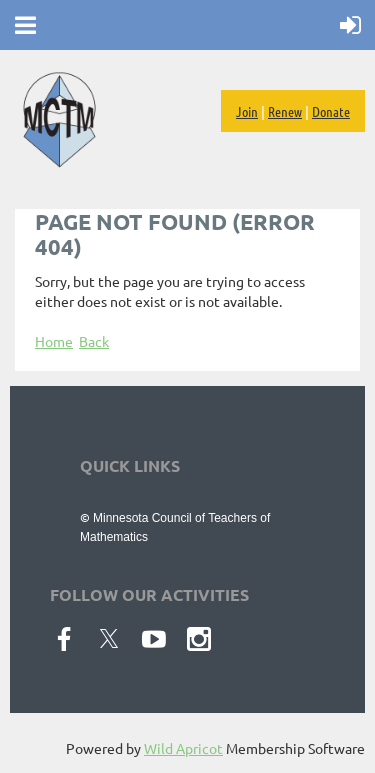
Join (247, 111)
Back (94, 341)
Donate (331, 111)
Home (54, 341)
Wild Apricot (183, 748)
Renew (285, 111)
